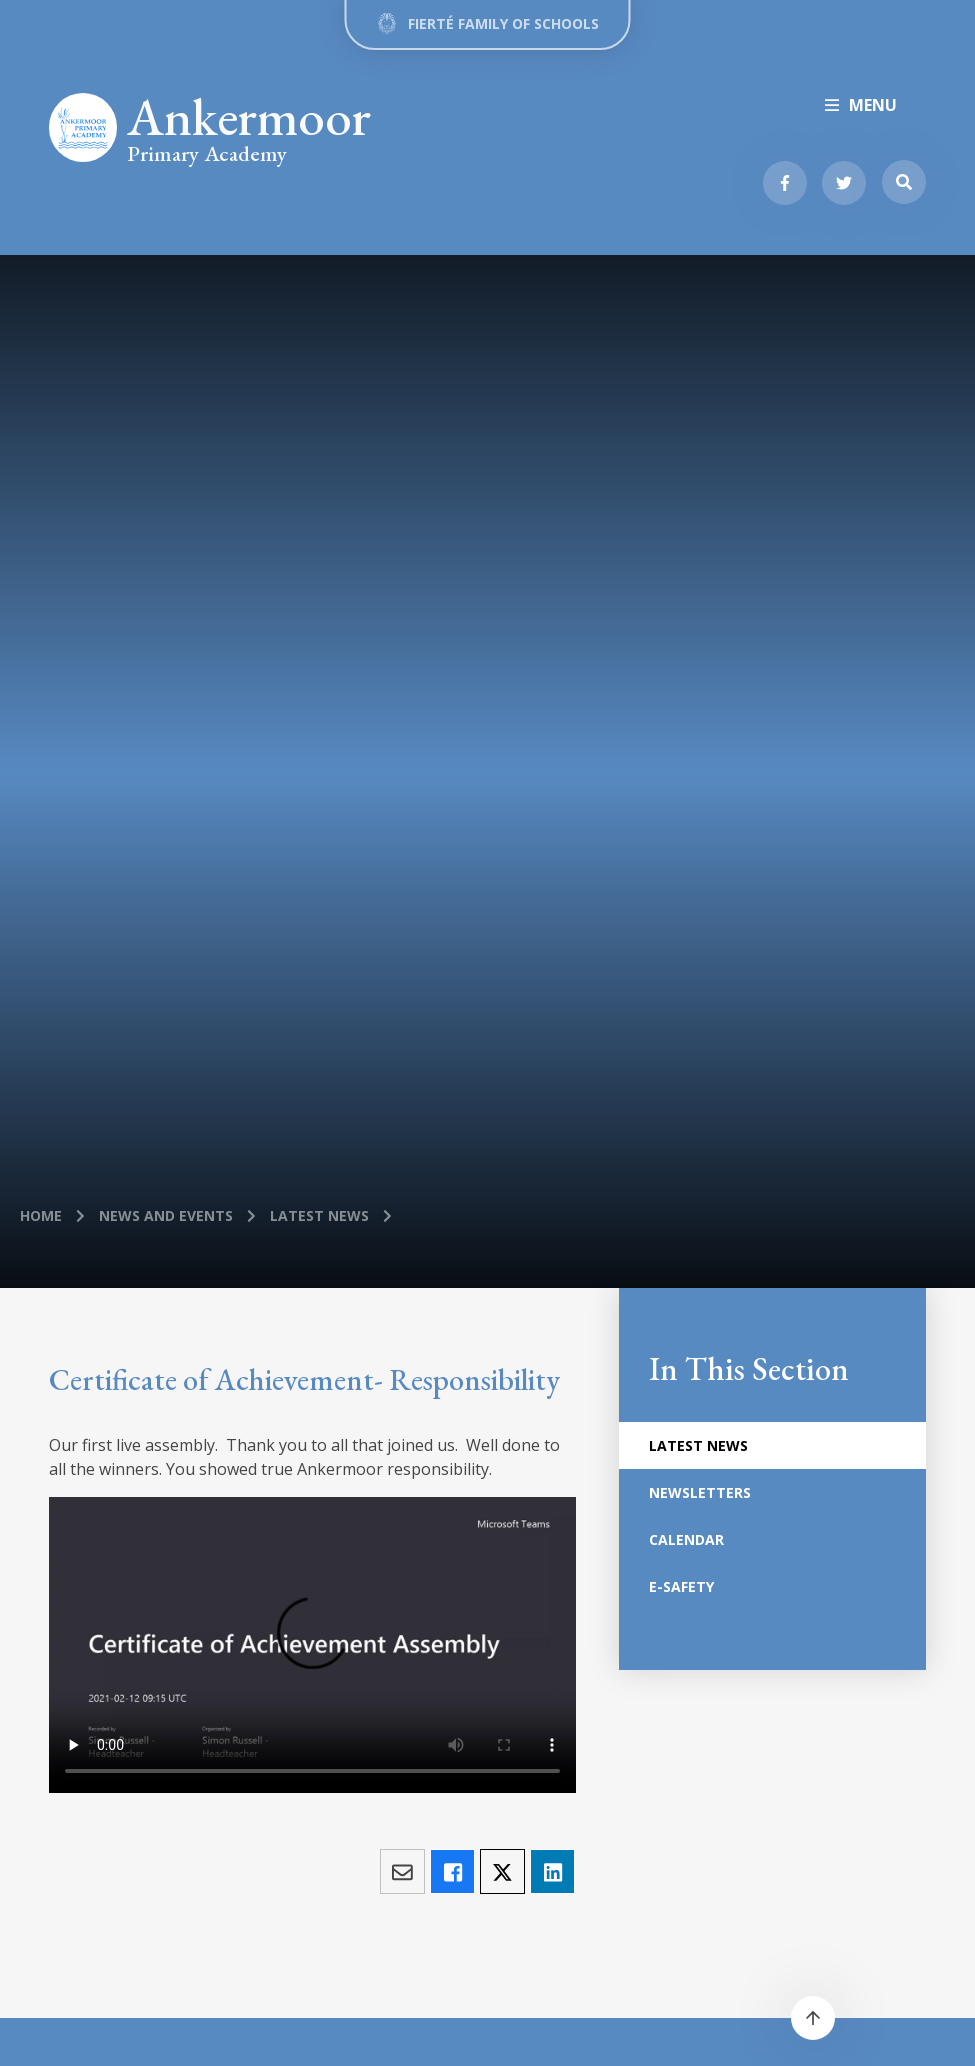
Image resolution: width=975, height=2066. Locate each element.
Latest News (319, 1215)
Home (41, 1215)
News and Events (166, 1215)
